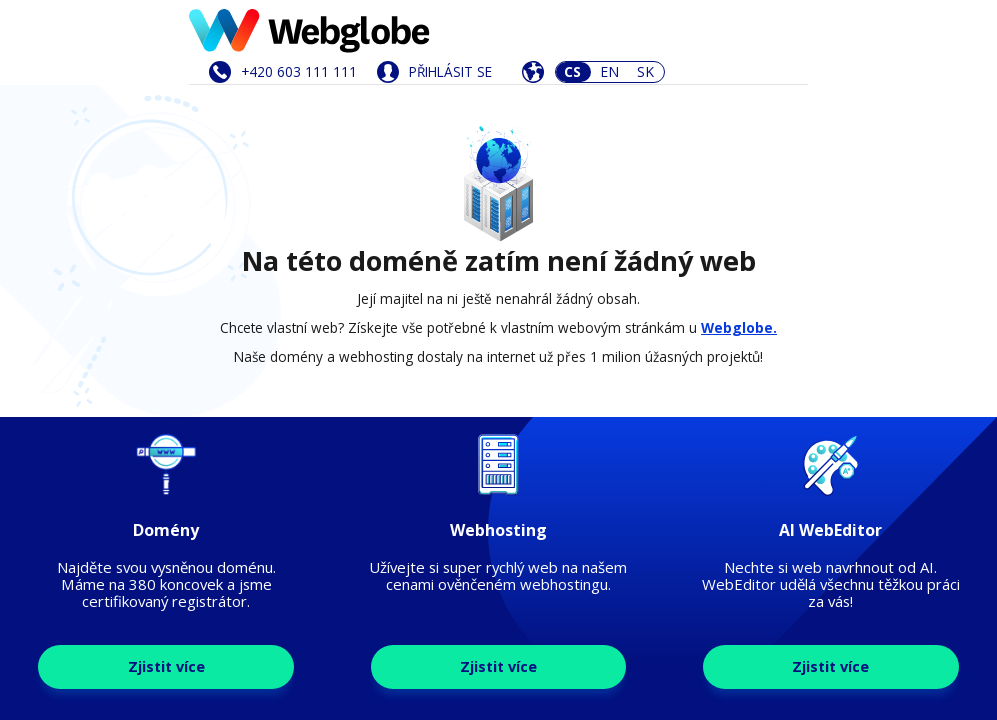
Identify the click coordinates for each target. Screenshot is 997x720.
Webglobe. (739, 327)
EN (609, 71)
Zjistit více (166, 666)
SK (645, 71)
